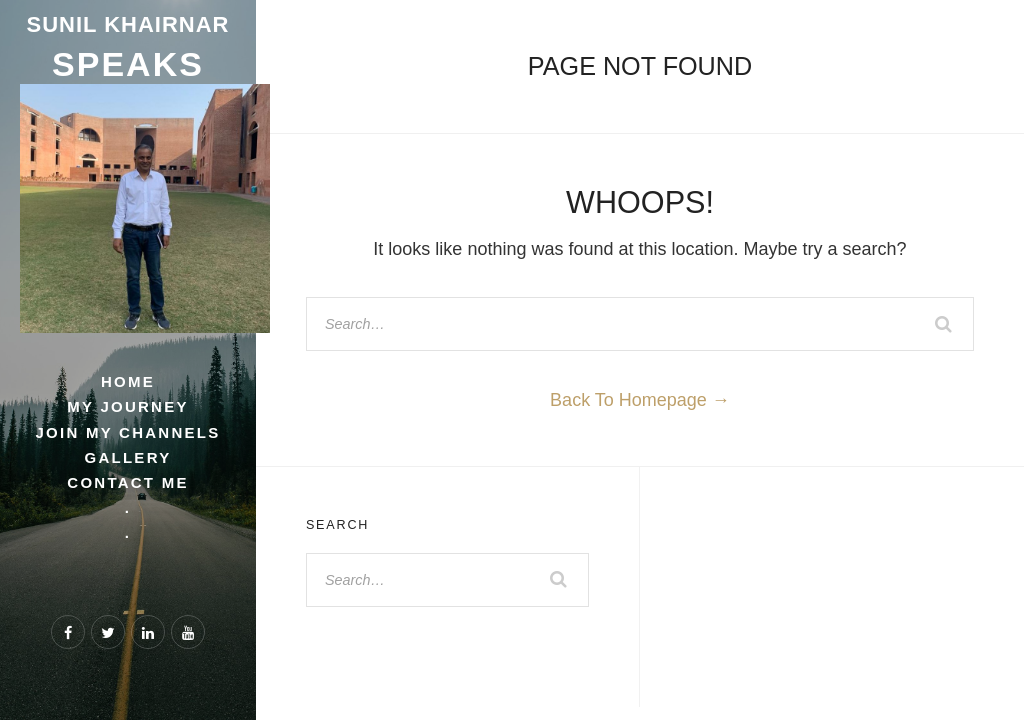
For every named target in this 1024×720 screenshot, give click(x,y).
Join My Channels (128, 432)
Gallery (128, 457)
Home (128, 381)
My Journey (127, 406)
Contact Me (127, 482)
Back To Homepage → (640, 400)
